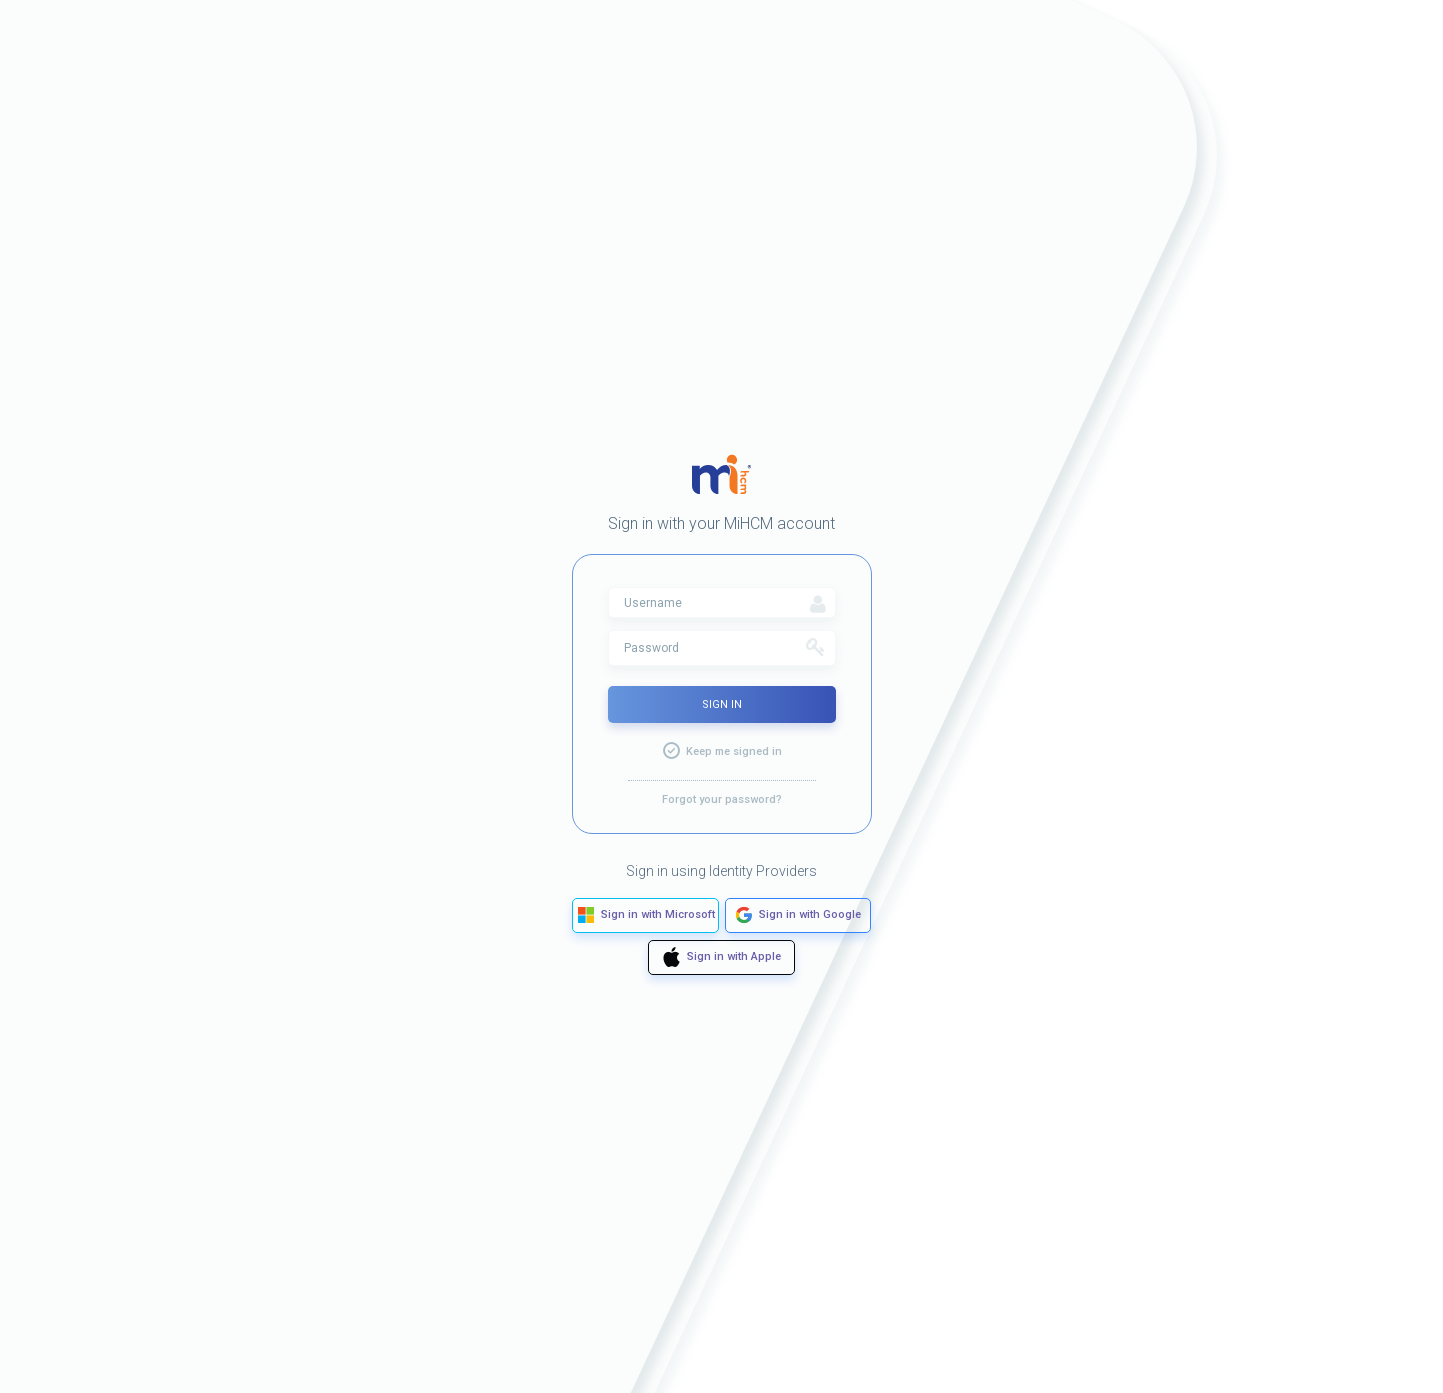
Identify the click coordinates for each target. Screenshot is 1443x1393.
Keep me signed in (734, 751)
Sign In (722, 704)
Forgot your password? (722, 799)
